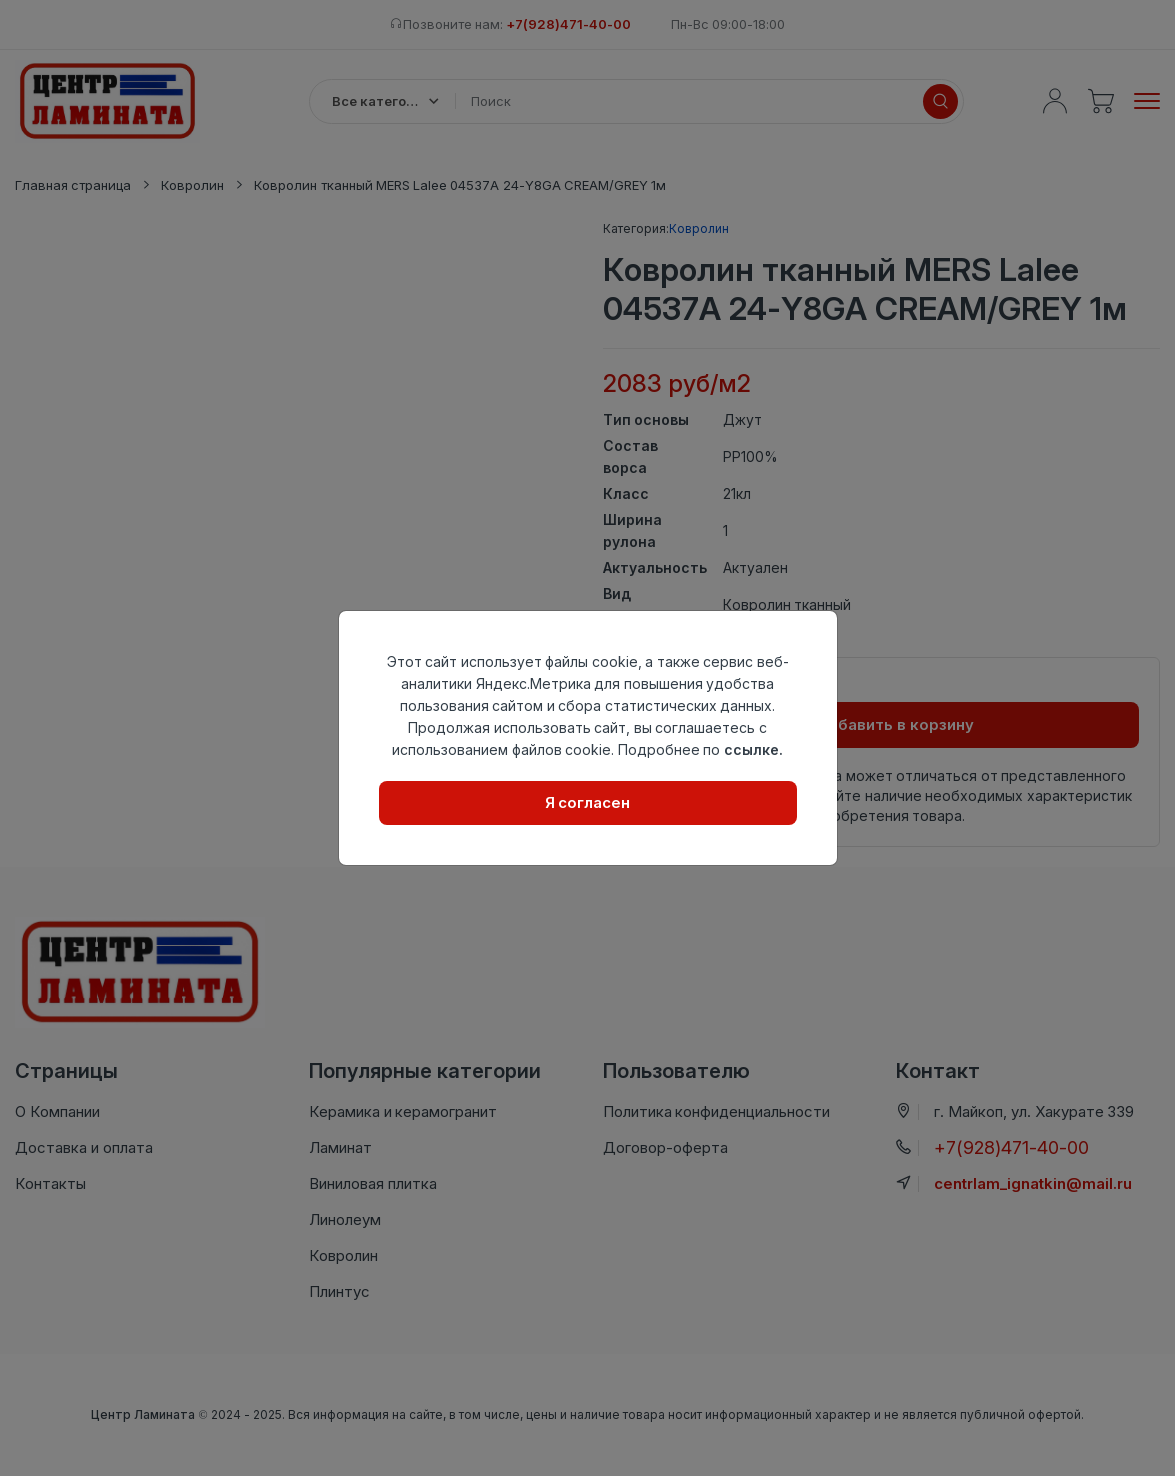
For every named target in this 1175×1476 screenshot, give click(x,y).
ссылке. (753, 749)
